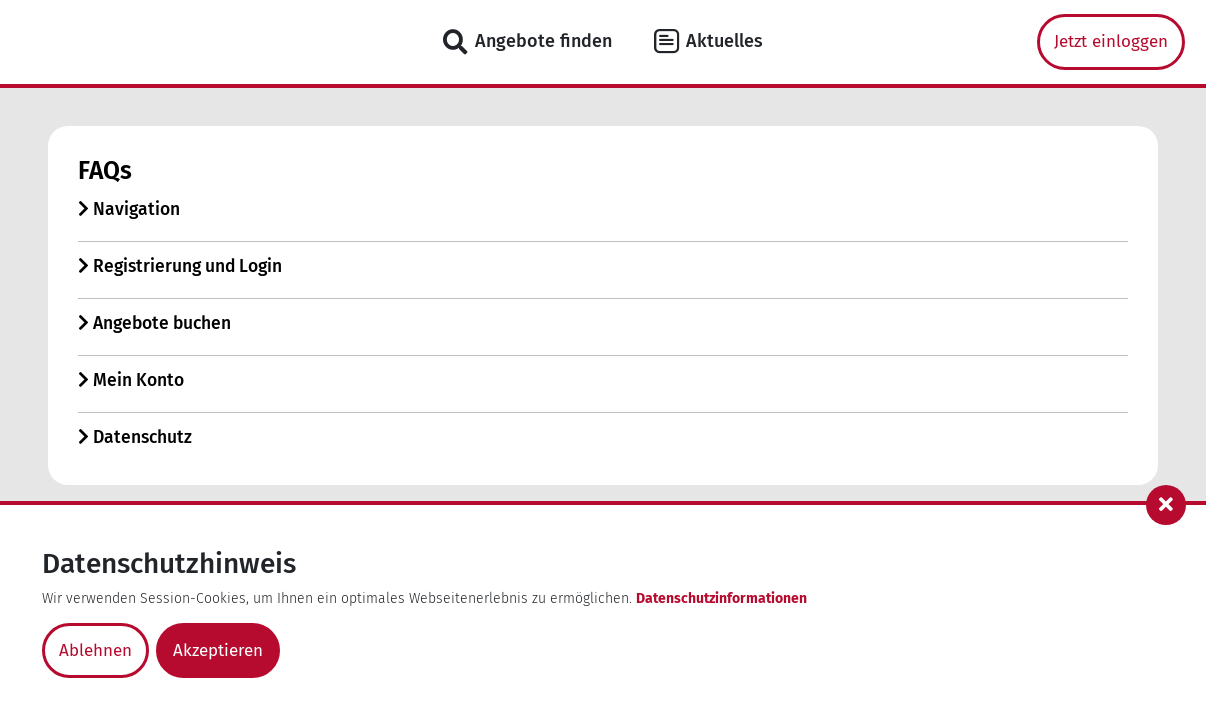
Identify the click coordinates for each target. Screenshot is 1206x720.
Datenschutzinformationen (721, 598)
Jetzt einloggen (1111, 41)
